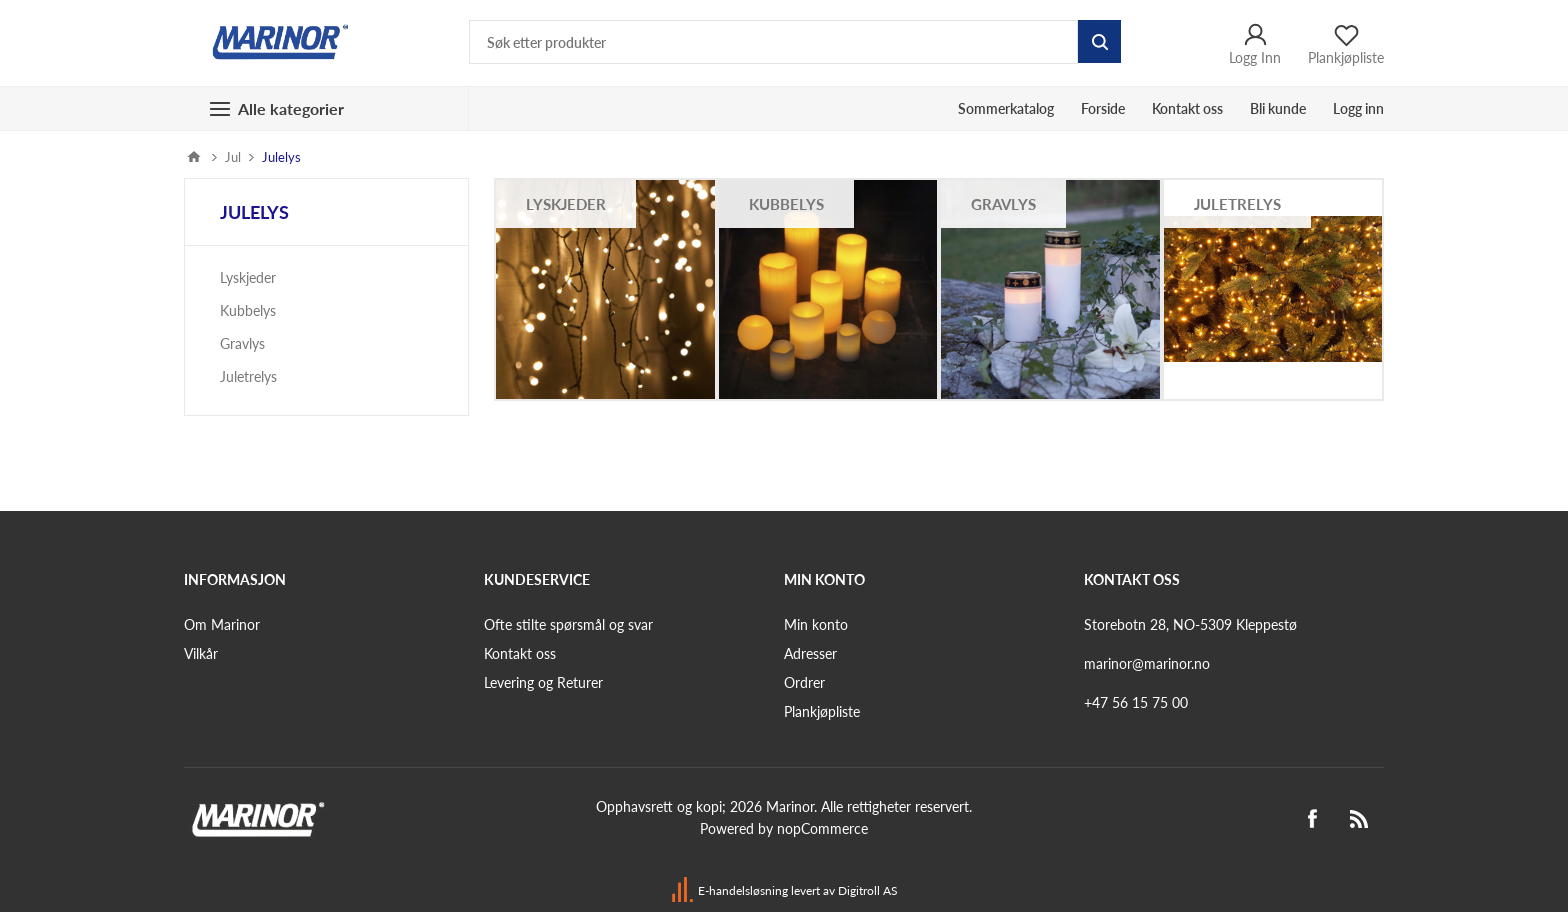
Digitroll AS (868, 890)
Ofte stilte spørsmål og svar (568, 624)
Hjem (194, 157)
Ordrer (804, 682)
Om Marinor (222, 624)
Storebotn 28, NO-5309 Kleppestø (1190, 624)
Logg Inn (1255, 43)
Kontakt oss (520, 653)
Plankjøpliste (822, 711)
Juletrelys (1237, 204)
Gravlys (1003, 204)
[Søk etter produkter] (773, 42)
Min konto (816, 624)
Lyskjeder (566, 204)
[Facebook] (1312, 819)
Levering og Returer (543, 682)
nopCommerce (822, 828)
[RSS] (1360, 819)
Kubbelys (786, 204)
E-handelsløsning (743, 890)
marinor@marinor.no (1147, 663)
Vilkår (201, 653)
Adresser (810, 653)
